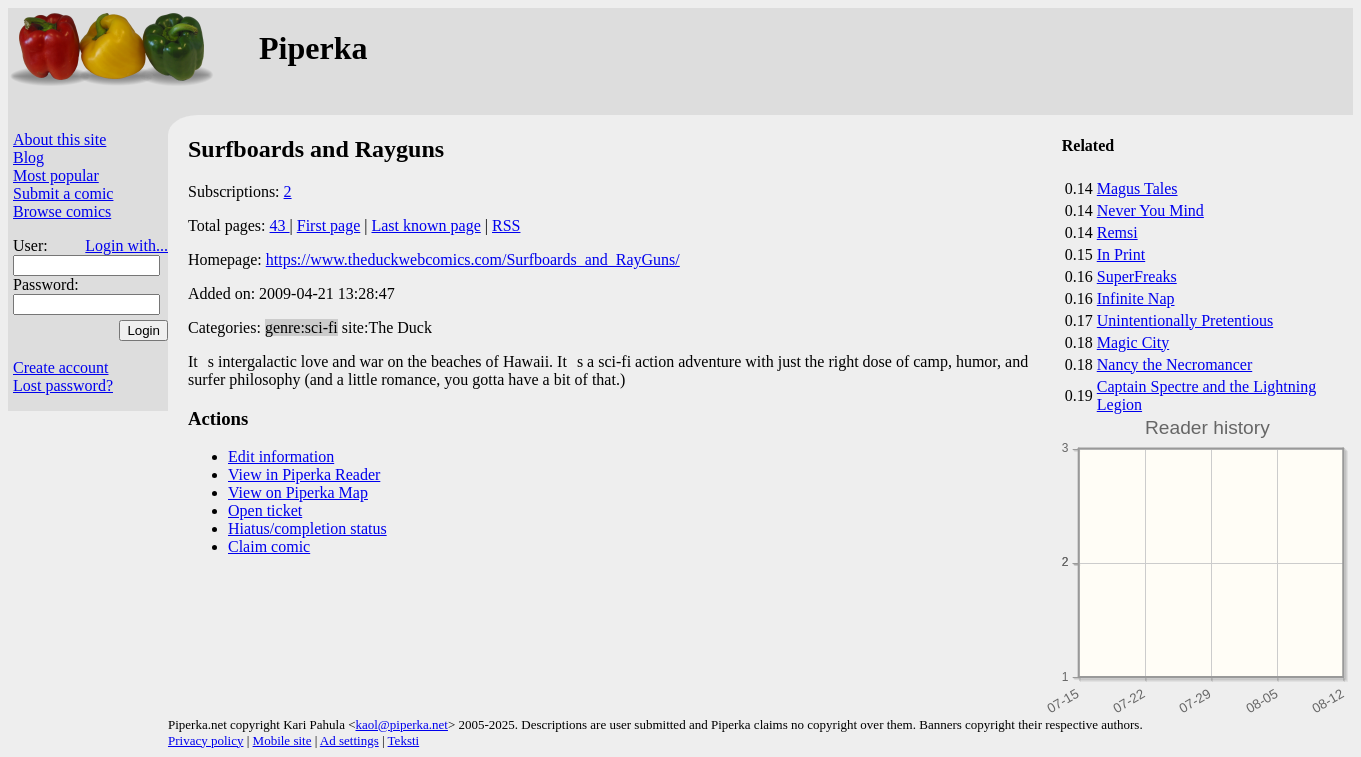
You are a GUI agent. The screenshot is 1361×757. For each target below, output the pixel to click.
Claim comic (269, 546)
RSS (506, 225)
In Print (1121, 254)
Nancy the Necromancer (1174, 364)
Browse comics (62, 211)
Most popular (56, 175)
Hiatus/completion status (307, 528)
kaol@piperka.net (401, 724)
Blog (28, 157)
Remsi (1117, 232)
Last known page (425, 225)
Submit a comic (63, 193)
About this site (59, 139)
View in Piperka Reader (304, 474)
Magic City (1133, 342)
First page (329, 225)
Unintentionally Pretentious (1185, 320)
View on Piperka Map (298, 492)
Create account (61, 367)
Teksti (404, 740)
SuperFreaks (1137, 276)
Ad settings (349, 740)
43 (280, 225)
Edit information (281, 456)
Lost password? (63, 385)
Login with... (126, 245)
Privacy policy (205, 740)
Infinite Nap (1136, 298)
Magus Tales (1137, 188)
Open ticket (265, 510)
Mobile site (282, 740)
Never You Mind (1150, 210)
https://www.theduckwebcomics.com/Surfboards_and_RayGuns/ (473, 259)
